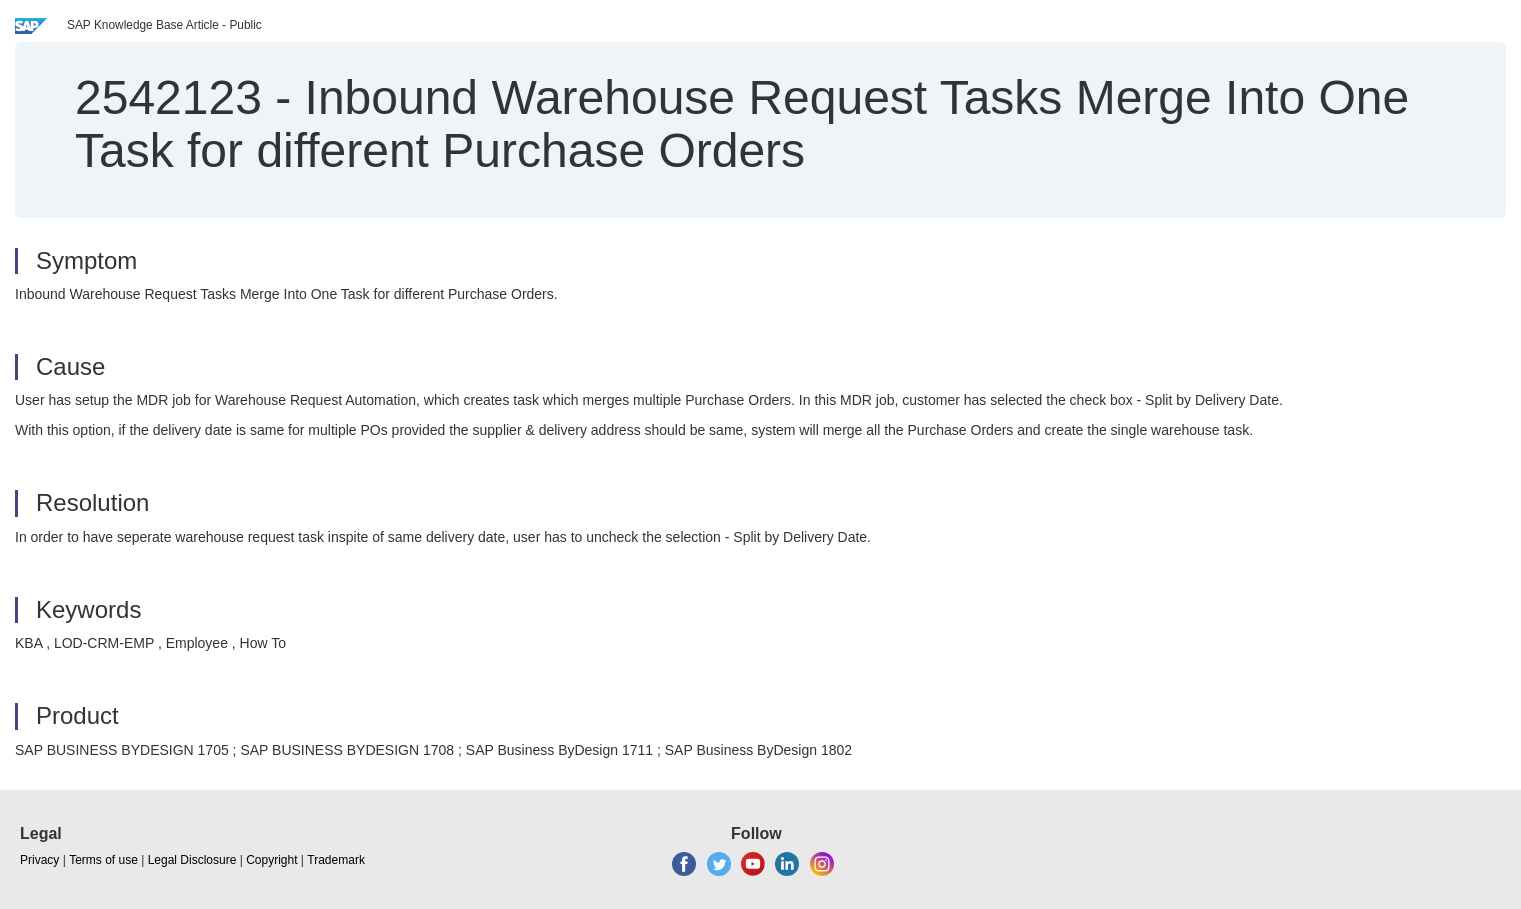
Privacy (39, 860)
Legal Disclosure (192, 860)
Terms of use (103, 860)
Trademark (336, 860)
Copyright (271, 860)
